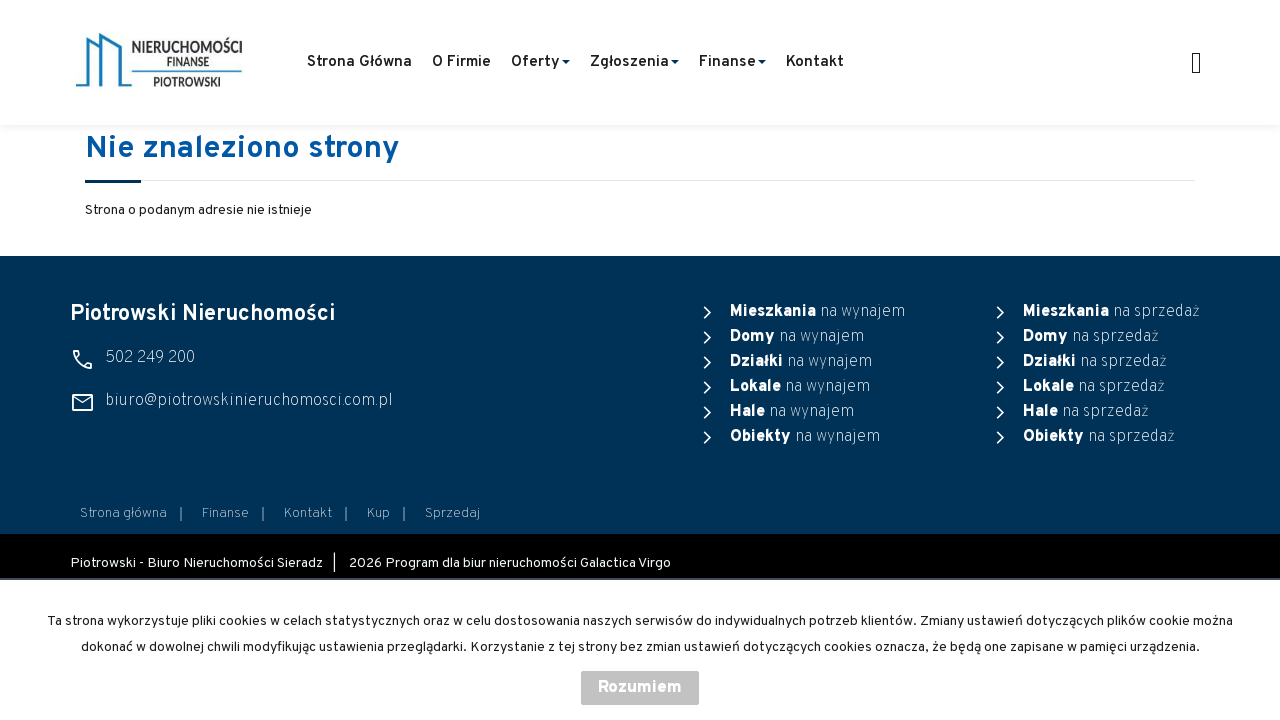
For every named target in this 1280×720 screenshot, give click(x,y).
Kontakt (815, 62)
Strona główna (359, 62)
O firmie (461, 62)
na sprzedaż (1111, 312)
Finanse (225, 513)
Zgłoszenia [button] (634, 62)
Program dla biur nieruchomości (482, 563)
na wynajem (817, 312)
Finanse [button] (732, 62)
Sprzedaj (452, 513)
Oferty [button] (540, 62)
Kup (378, 513)
